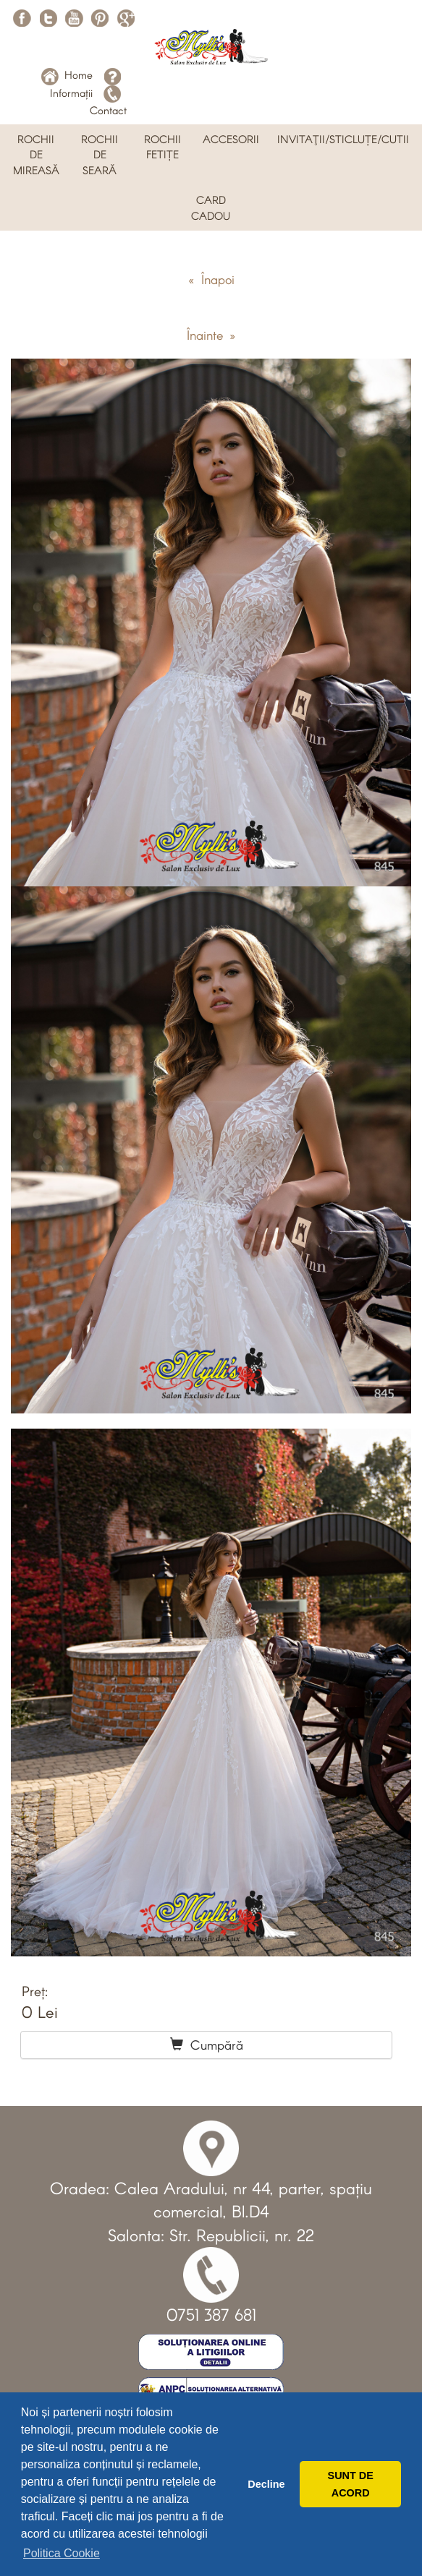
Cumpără (206, 2045)
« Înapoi (211, 279)
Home (67, 74)
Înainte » (211, 335)
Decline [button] (266, 2484)
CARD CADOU (210, 207)
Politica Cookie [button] (61, 2553)
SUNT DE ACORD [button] (351, 2484)
